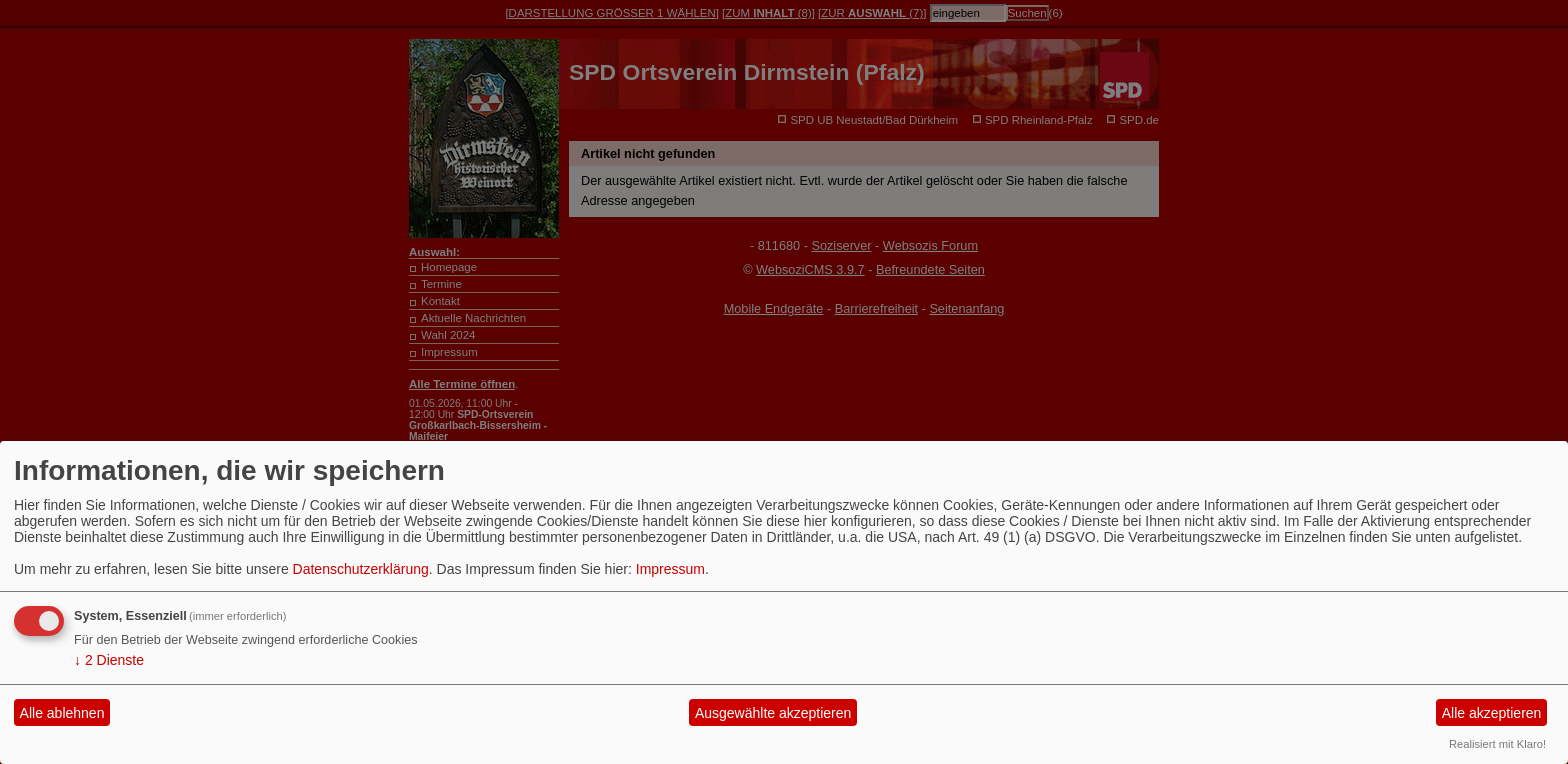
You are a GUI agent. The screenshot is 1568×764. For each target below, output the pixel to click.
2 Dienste (109, 660)
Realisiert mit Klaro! (1497, 744)
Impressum (670, 569)
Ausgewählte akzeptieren (773, 713)
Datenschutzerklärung (361, 569)
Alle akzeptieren (1492, 713)
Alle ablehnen (62, 713)
